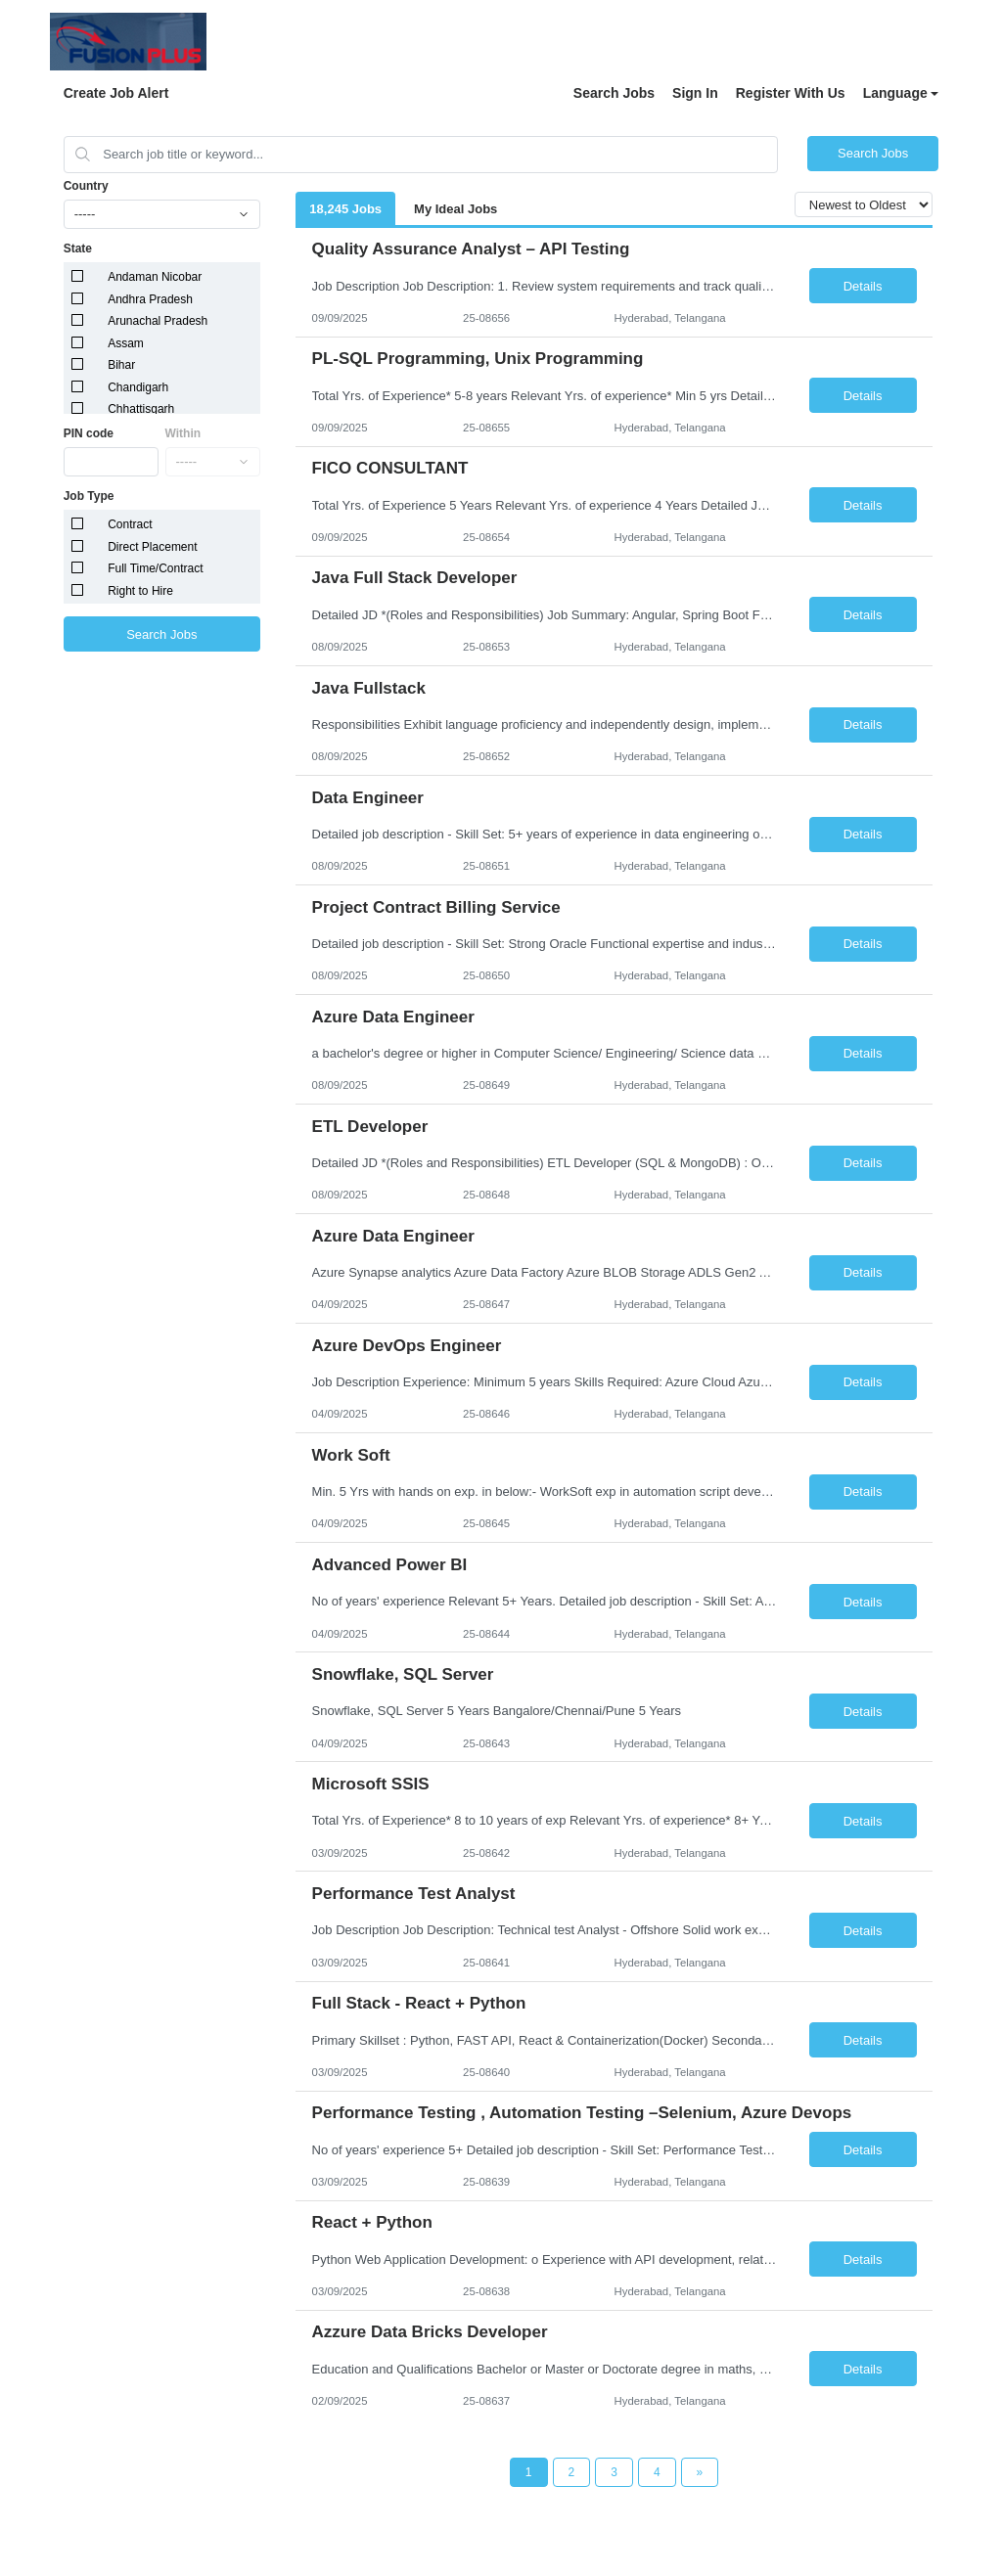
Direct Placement (152, 547)
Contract (130, 524)
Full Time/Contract (155, 568)
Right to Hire (140, 591)
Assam (126, 343)
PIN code (89, 433)
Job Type (89, 496)
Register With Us (790, 93)
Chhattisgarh (141, 409)
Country (86, 186)
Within (183, 433)
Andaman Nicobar (155, 277)
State (78, 248)
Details (863, 286)
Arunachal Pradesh (157, 321)
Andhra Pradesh (150, 299)
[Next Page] (700, 2472)
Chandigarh (138, 387)
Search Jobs (614, 93)
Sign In (695, 93)
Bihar (121, 365)
